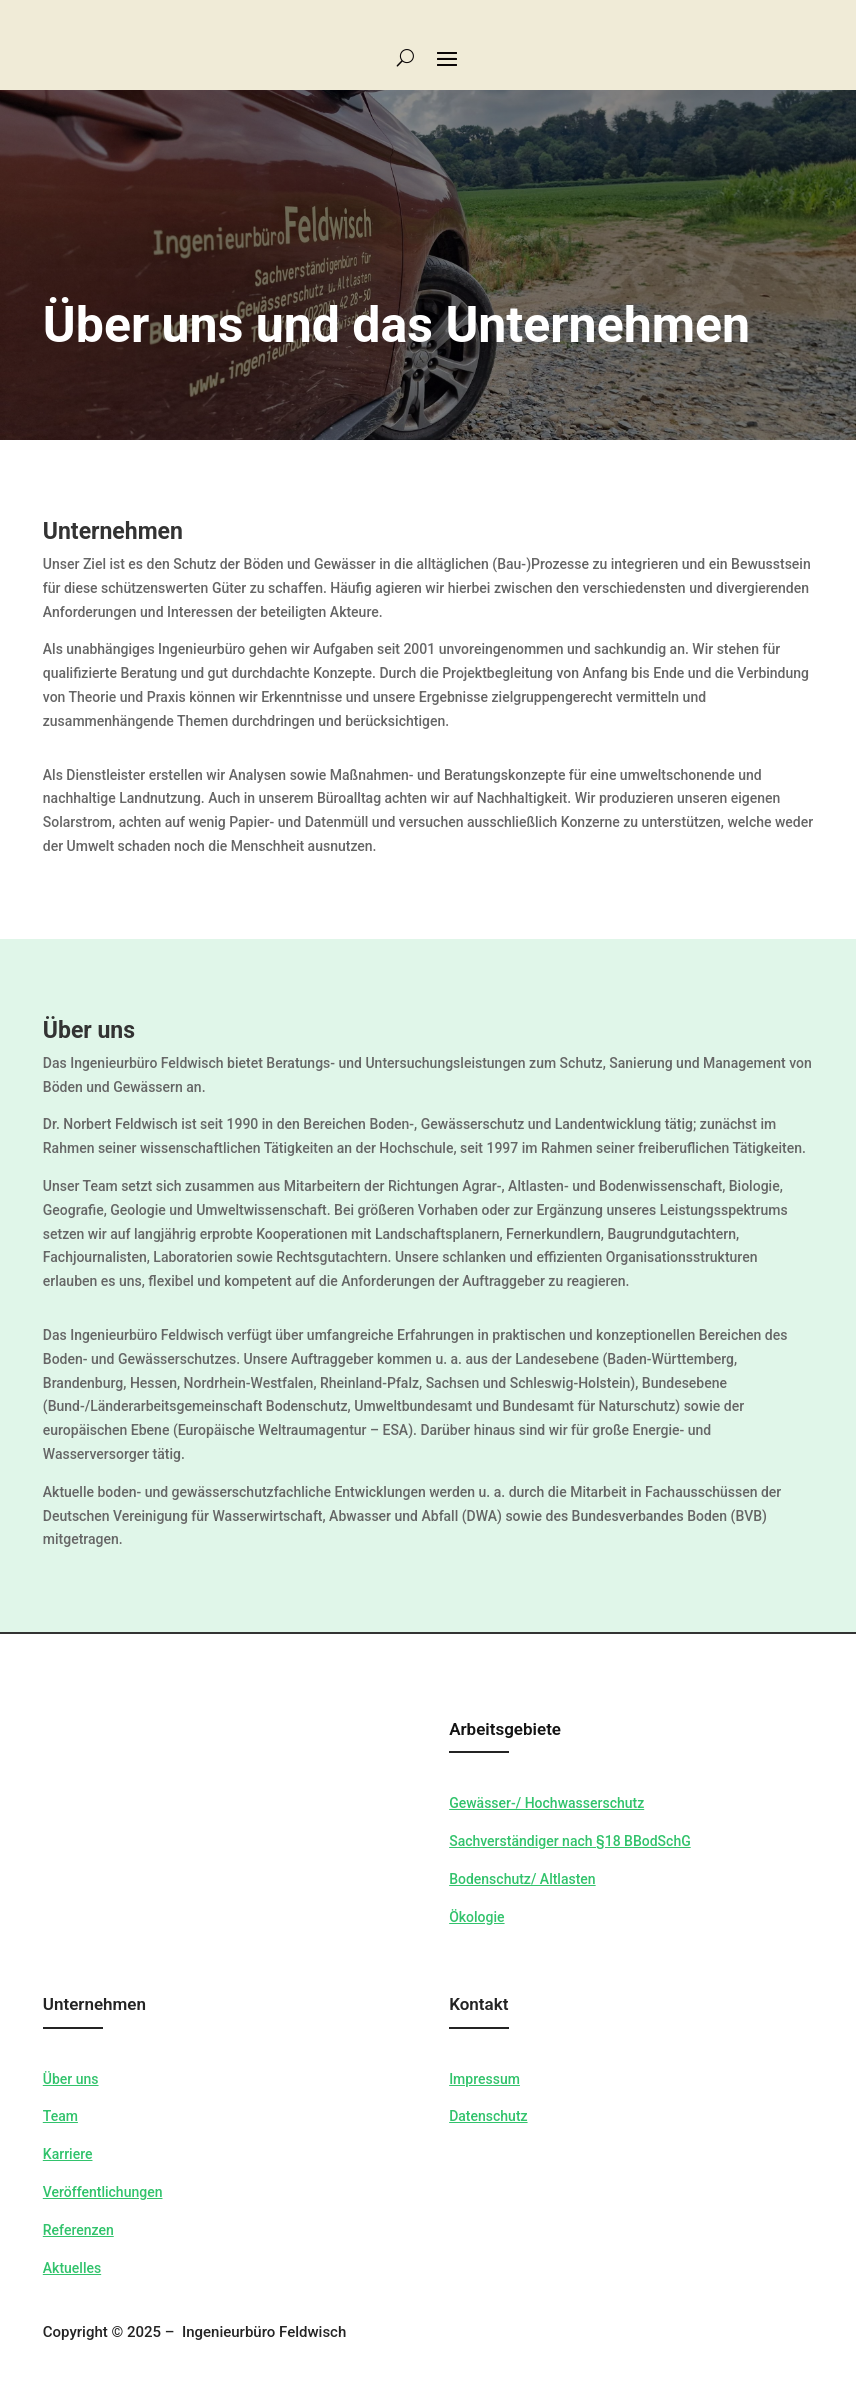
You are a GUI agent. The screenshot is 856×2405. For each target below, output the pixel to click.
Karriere (68, 2154)
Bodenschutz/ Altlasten (522, 1879)
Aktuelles (72, 2268)
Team (60, 2116)
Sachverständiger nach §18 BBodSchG (570, 1841)
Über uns (71, 2079)
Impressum (484, 2079)
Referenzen (78, 2230)
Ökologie (476, 1917)
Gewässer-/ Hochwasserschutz (546, 1803)
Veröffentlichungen (103, 2192)
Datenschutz (488, 2116)
